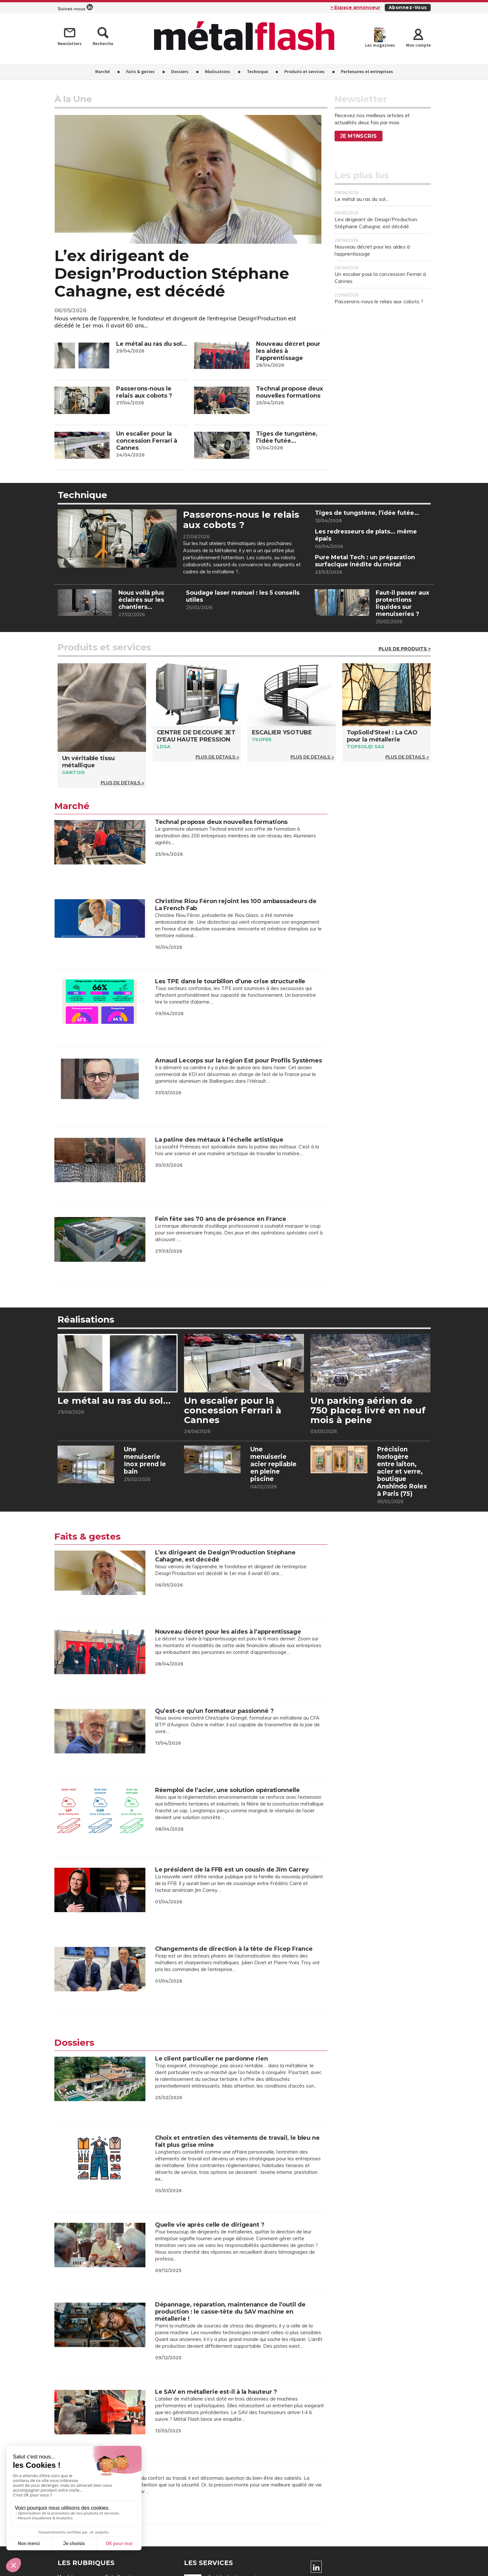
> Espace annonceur (355, 7)
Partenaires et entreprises (367, 71)
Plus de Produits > (405, 650)
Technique (257, 71)
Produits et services (304, 71)
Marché (102, 71)
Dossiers (180, 71)
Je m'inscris (358, 136)
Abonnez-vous (408, 7)
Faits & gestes (140, 71)
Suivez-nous (75, 8)
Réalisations (217, 71)
